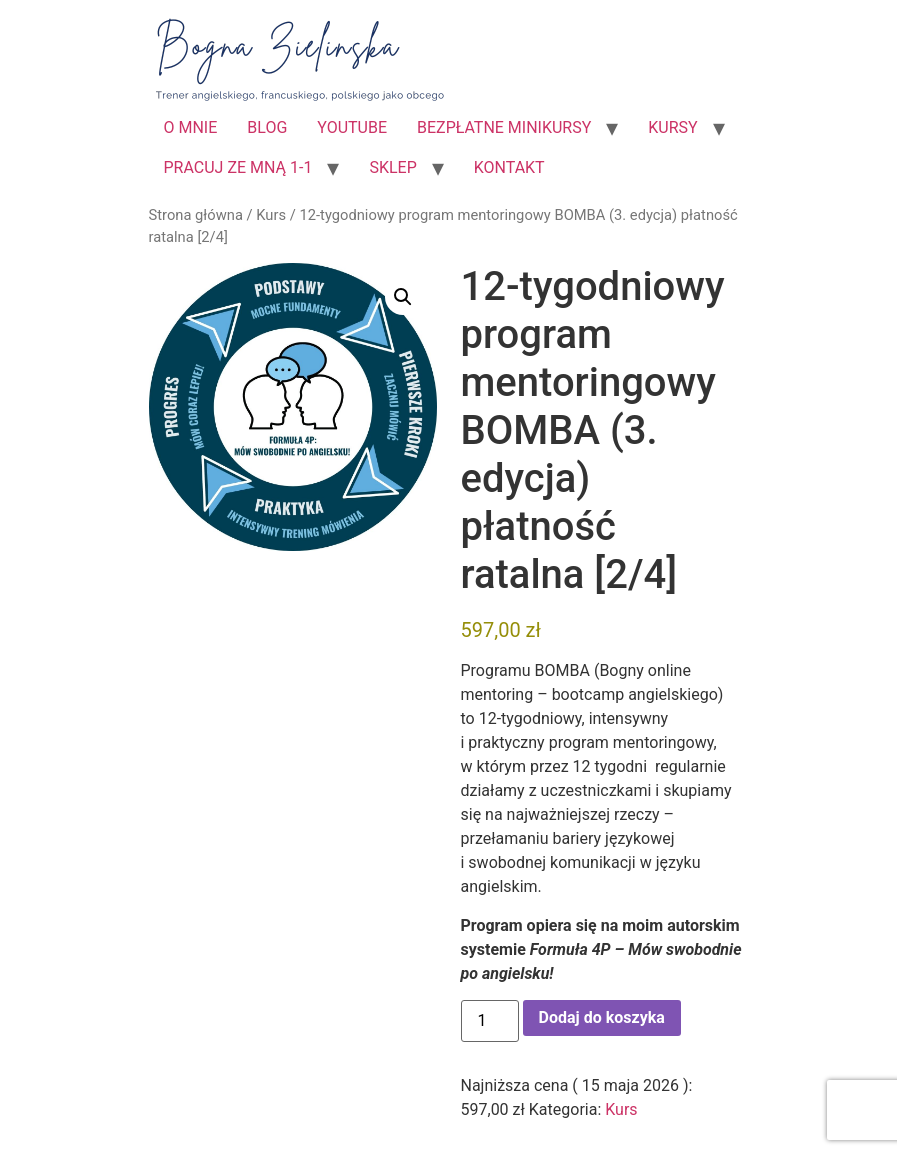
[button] (403, 297)
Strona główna (196, 215)
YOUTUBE (352, 127)
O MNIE (191, 127)
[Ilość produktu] (490, 1021)
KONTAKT (509, 167)
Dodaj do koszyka (602, 1017)
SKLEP (392, 167)
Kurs (271, 215)
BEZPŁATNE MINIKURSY (504, 127)
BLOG (267, 127)
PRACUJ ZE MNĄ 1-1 (238, 167)
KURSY (672, 127)
